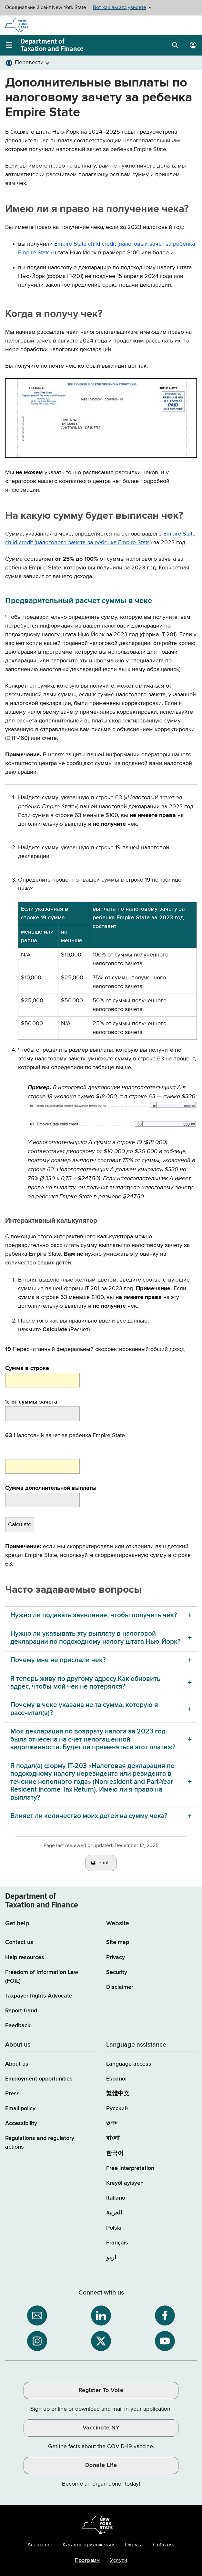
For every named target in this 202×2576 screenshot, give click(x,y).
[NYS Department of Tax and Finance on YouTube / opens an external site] (165, 2341)
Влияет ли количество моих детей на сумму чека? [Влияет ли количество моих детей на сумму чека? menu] (88, 1816)
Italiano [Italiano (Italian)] (115, 2198)
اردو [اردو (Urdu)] (111, 2258)
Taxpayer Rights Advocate (38, 1996)
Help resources (24, 1957)
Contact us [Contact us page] (19, 1942)
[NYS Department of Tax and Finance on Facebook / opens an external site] (165, 2315)
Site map (117, 1942)
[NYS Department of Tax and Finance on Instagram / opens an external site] (37, 2341)
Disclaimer (119, 1987)
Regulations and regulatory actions (39, 2142)
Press (12, 2094)
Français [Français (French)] (117, 2243)
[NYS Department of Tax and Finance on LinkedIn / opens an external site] (101, 2315)
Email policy (20, 2108)
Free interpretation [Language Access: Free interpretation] (130, 2168)
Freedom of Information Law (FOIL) (41, 1976)
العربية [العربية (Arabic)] (114, 2213)
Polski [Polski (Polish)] (113, 2228)
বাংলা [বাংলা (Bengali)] (112, 2138)
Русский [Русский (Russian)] (117, 2108)
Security (116, 1972)
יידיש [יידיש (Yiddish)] (111, 2123)
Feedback (17, 2026)
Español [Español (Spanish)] (116, 2079)
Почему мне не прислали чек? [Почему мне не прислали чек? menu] (58, 1660)
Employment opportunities (39, 2079)
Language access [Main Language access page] (128, 2064)
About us (16, 2064)
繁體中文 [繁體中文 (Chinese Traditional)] (117, 2094)
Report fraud (21, 2011)
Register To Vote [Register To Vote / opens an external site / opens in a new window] (101, 2390)
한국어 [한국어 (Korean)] (115, 2153)
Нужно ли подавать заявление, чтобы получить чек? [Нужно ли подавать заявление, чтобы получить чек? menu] (93, 1615)
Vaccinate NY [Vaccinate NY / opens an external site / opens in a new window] (101, 2428)
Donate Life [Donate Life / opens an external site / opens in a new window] (101, 2465)
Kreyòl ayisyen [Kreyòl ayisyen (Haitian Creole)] (125, 2183)
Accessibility (21, 2123)
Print (103, 1863)
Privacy (115, 1957)
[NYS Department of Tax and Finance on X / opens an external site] (101, 2341)
